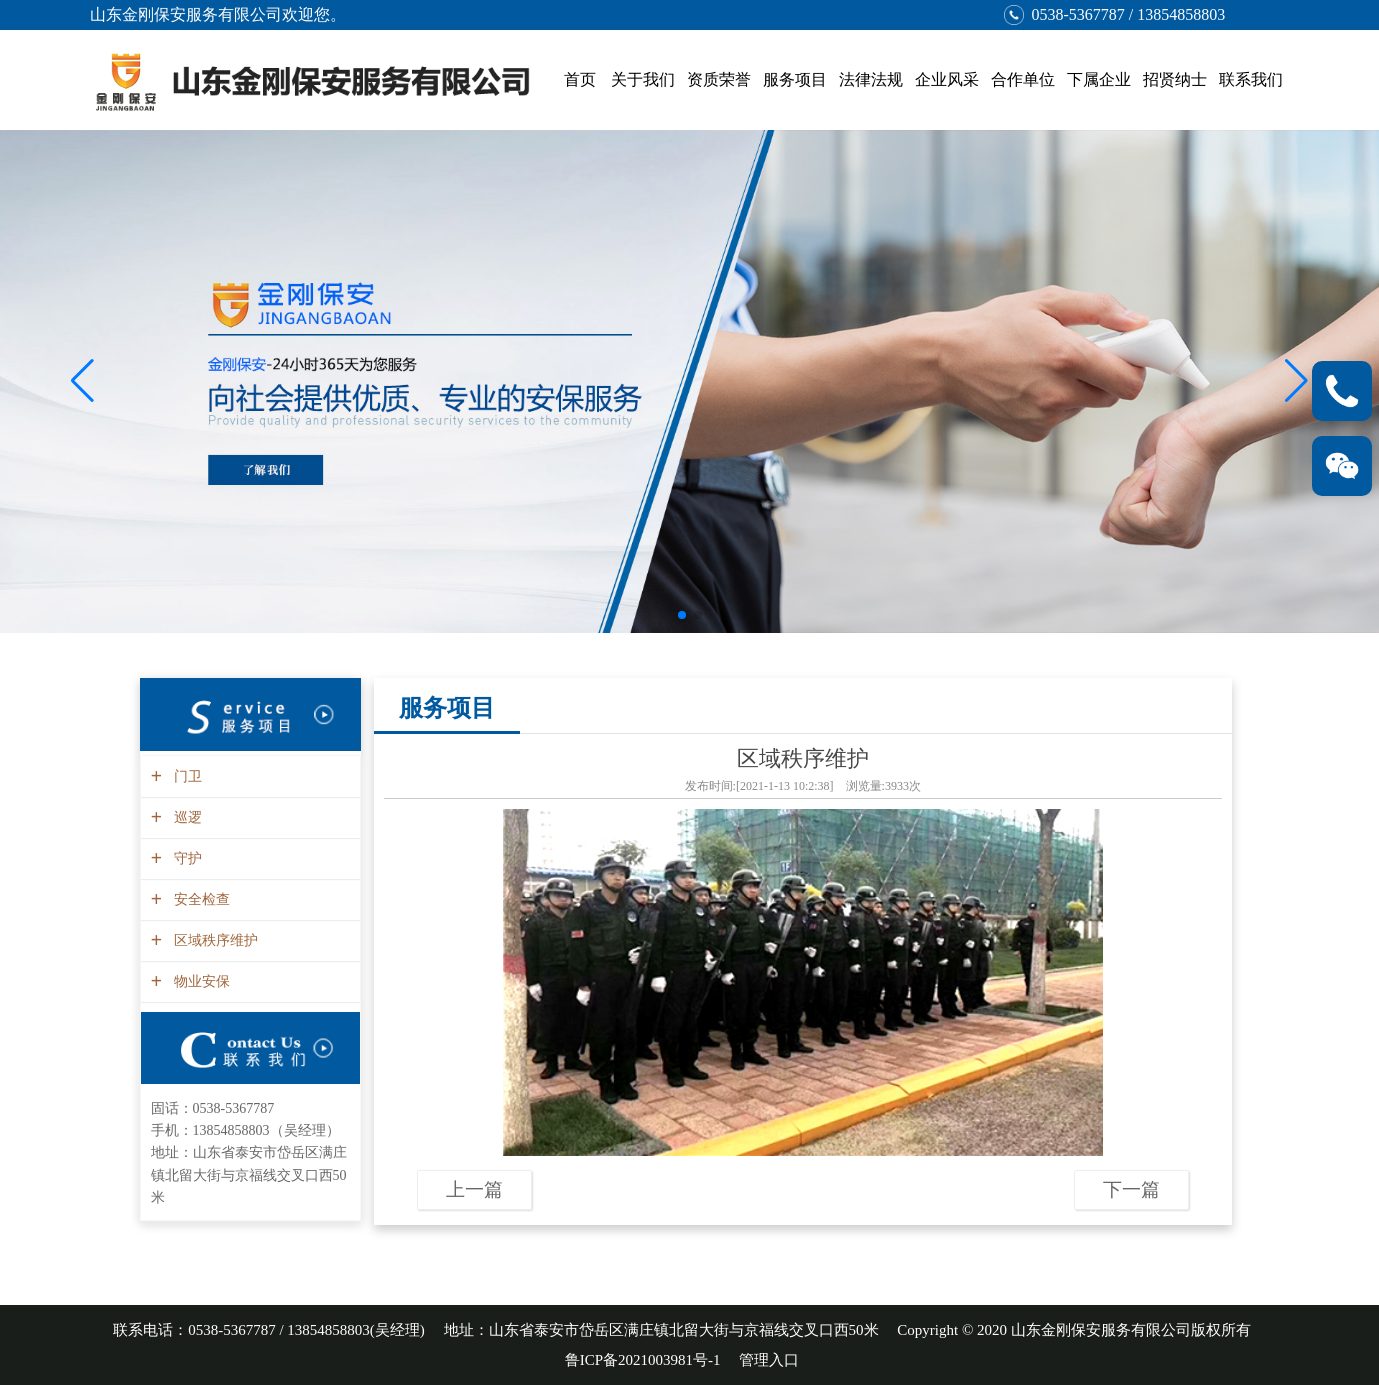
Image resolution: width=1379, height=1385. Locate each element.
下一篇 (1131, 1189)
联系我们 (1251, 79)
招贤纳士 (1175, 79)
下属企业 (1099, 79)
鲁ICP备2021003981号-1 (643, 1360)
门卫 (185, 776)
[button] (1296, 381)
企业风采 (947, 79)
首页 (580, 79)
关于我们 (643, 79)
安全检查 (199, 899)
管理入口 (769, 1360)
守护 (185, 858)
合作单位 (1023, 79)
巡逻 (185, 817)
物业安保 (199, 981)
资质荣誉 (719, 79)
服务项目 (795, 79)
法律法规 (871, 79)
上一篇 (474, 1189)
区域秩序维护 (213, 940)
